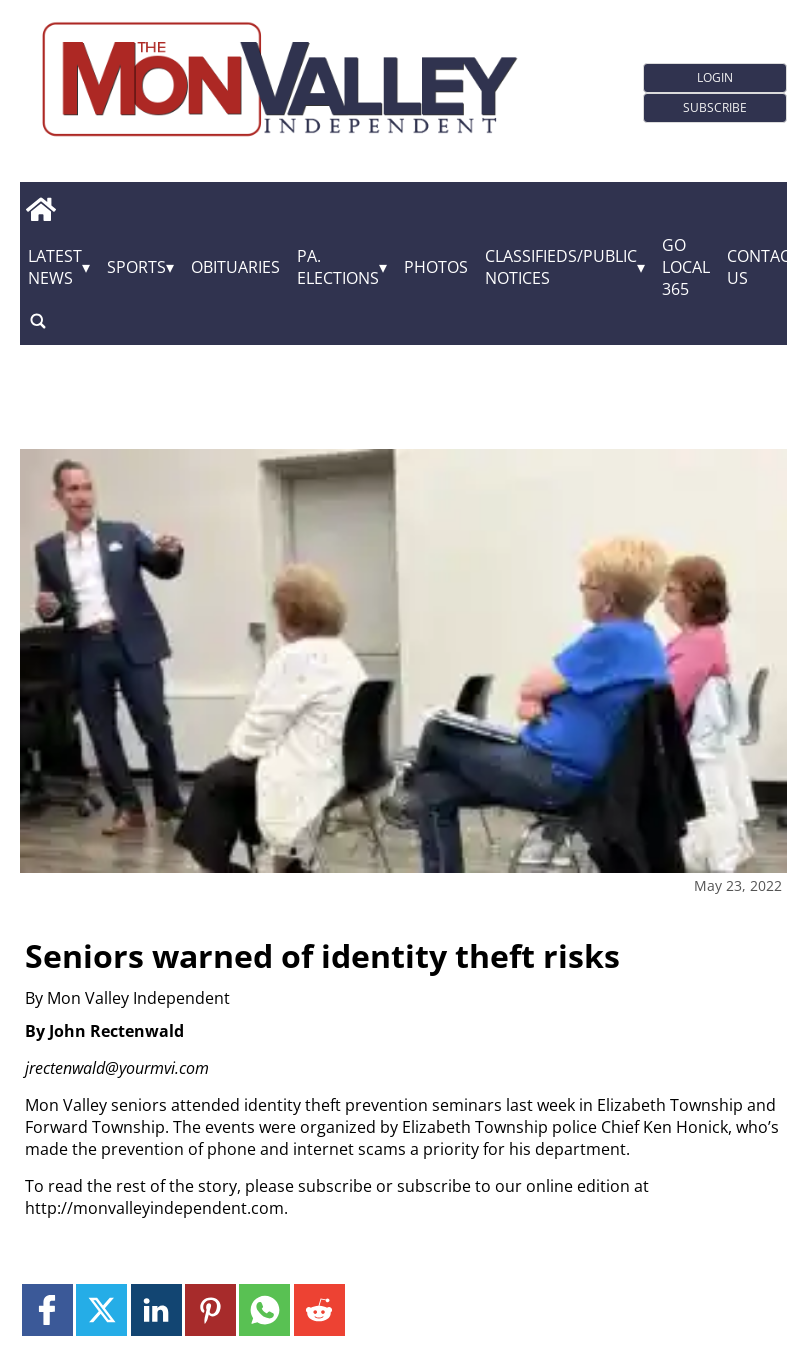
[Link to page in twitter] (101, 1309)
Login (715, 77)
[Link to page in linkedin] (156, 1309)
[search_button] (38, 320)
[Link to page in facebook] (47, 1309)
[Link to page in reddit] (319, 1309)
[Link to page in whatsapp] (264, 1309)
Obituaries (235, 267)
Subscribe (715, 107)
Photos (436, 267)
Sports (136, 267)
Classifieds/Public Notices (561, 267)
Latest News (55, 267)
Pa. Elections (338, 267)
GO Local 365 (686, 267)
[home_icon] (40, 209)
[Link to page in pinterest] (210, 1309)
